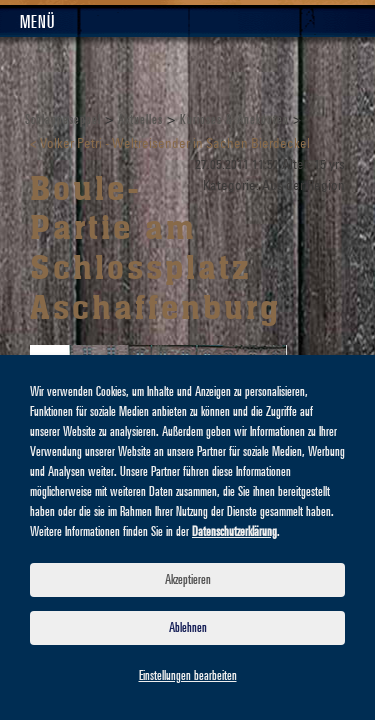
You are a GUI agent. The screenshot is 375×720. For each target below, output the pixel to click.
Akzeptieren (188, 580)
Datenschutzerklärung (234, 532)
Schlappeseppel (63, 120)
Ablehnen (188, 628)
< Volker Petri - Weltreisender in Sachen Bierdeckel (170, 144)
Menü (37, 23)
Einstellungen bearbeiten (188, 676)
